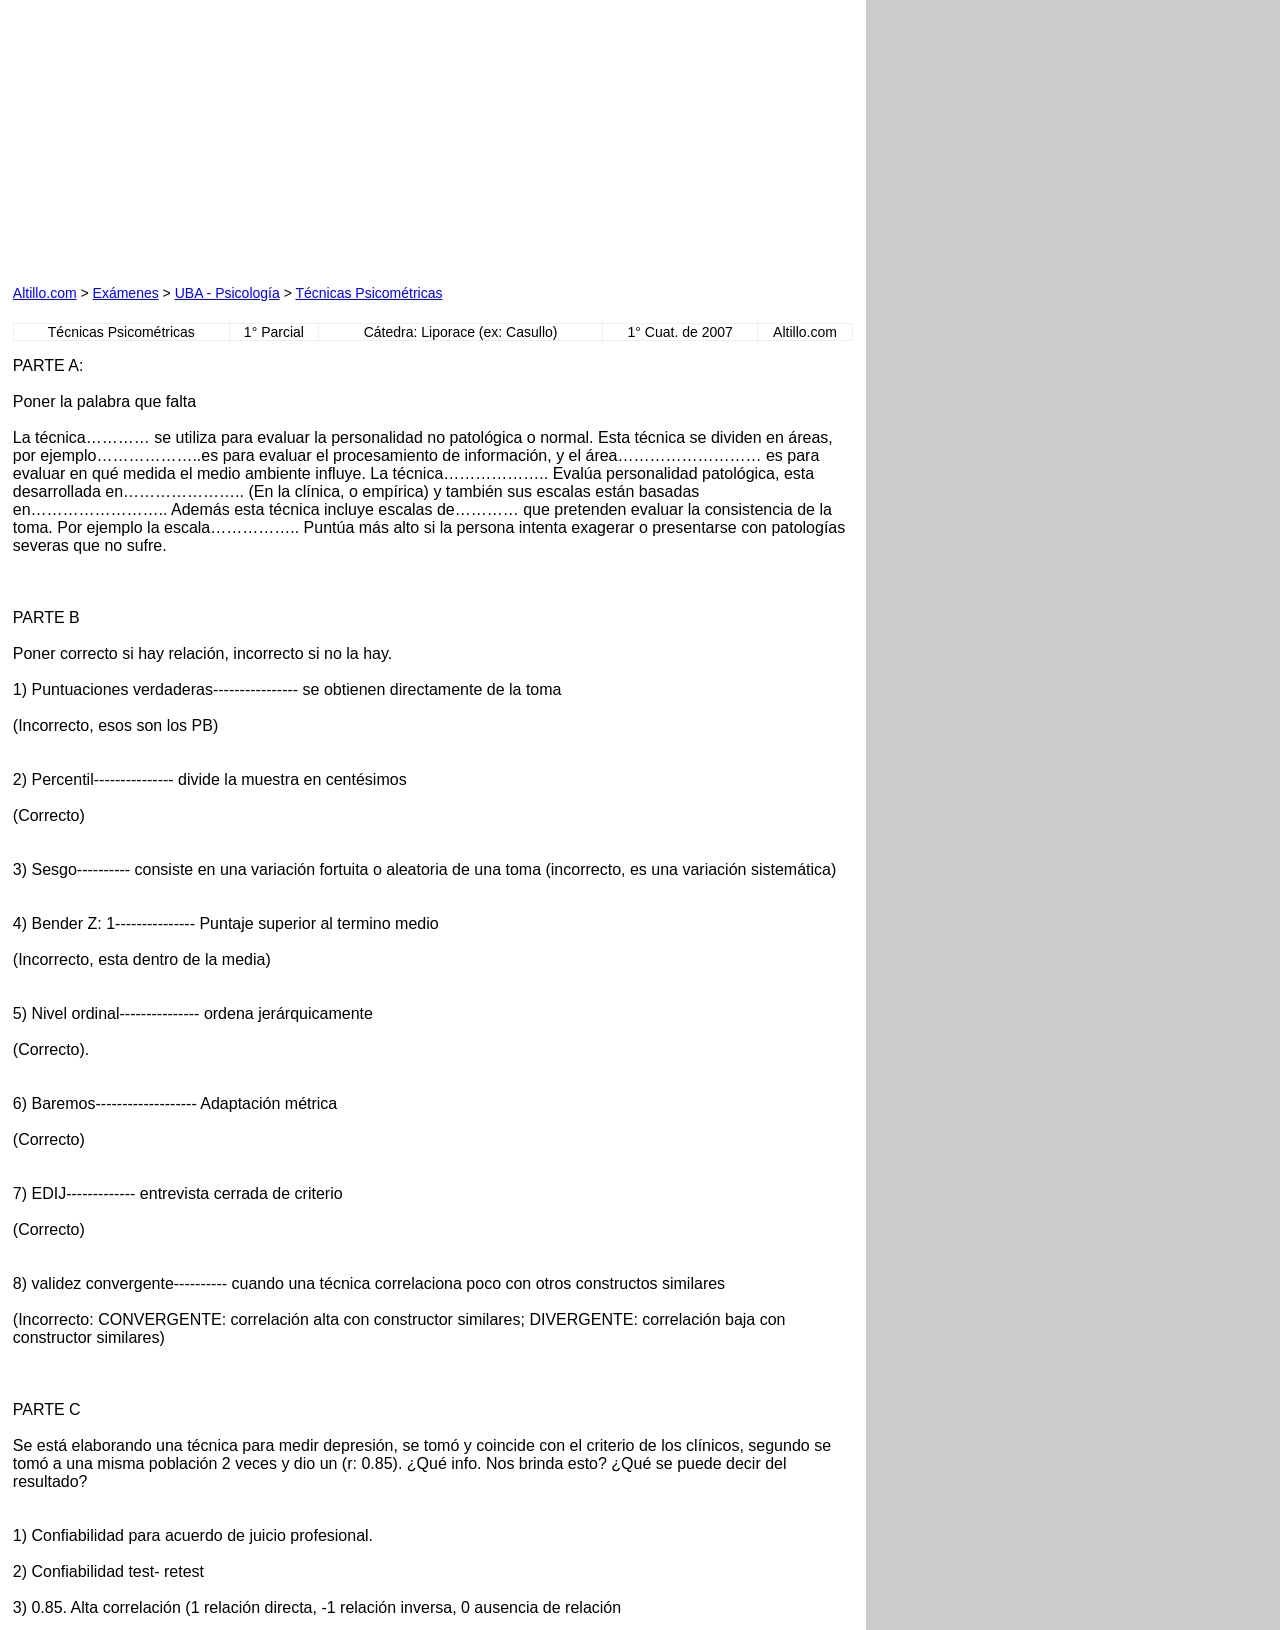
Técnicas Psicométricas (368, 293)
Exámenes (126, 293)
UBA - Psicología (227, 293)
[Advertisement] (241, 138)
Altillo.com (45, 293)
